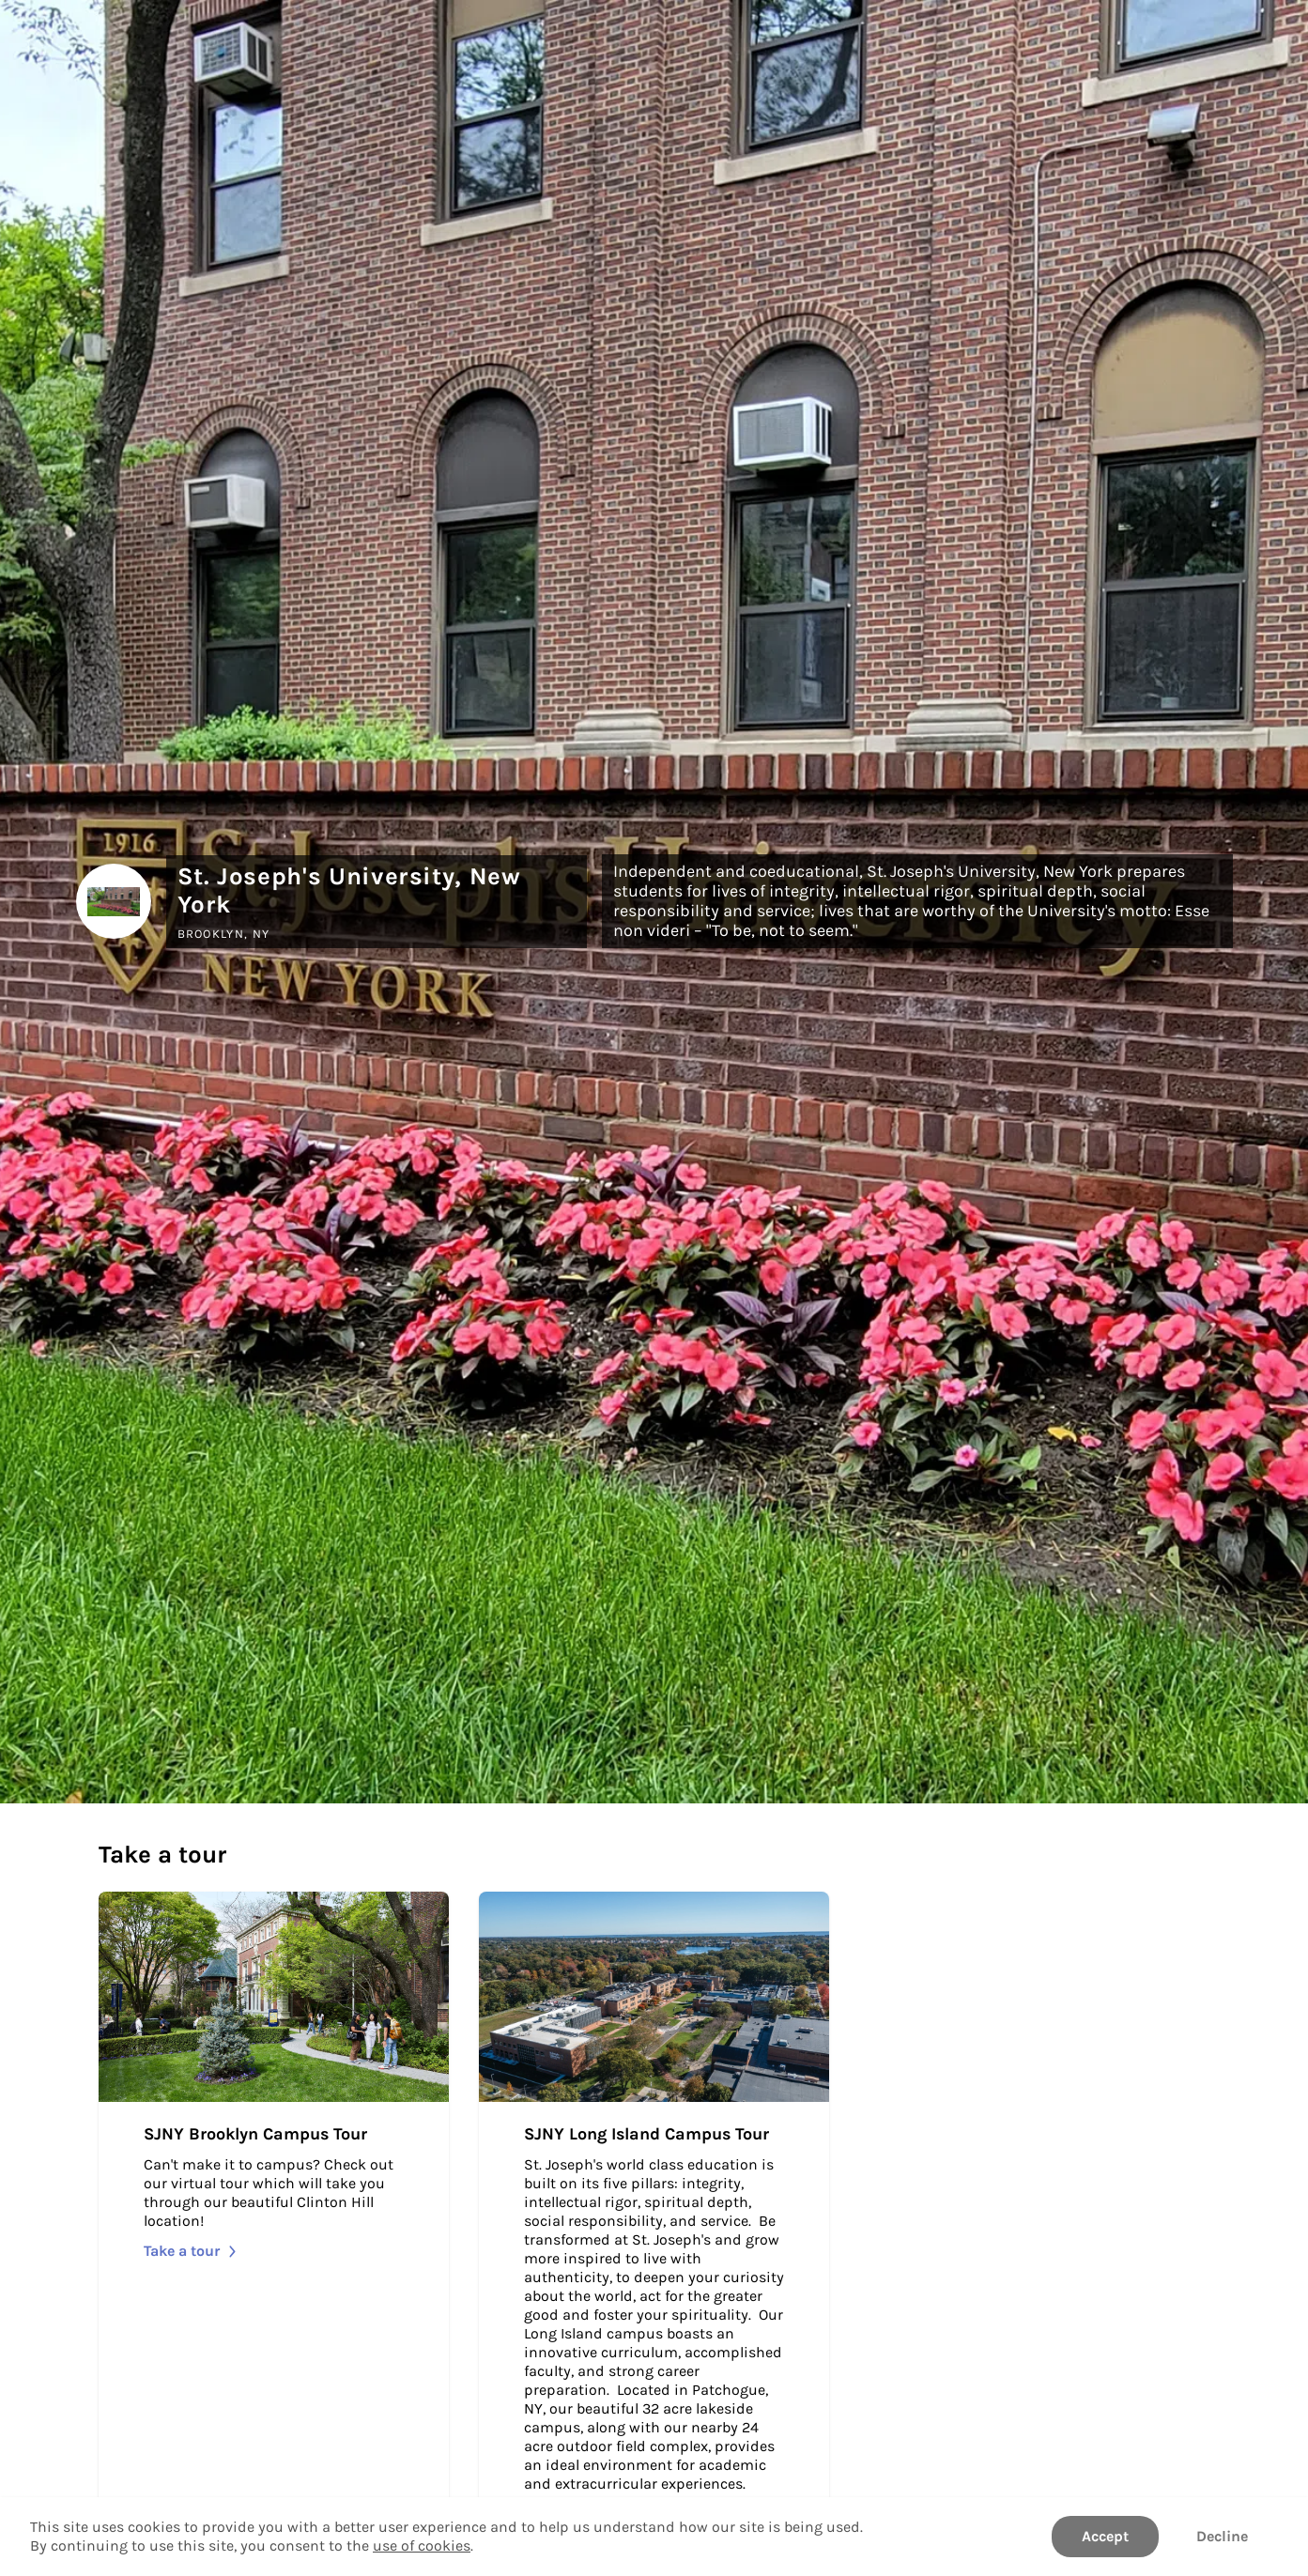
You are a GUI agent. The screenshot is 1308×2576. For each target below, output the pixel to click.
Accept (1105, 2536)
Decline (1222, 2536)
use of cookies (421, 2545)
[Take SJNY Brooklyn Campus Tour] (274, 2222)
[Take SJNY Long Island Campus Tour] (654, 2222)
